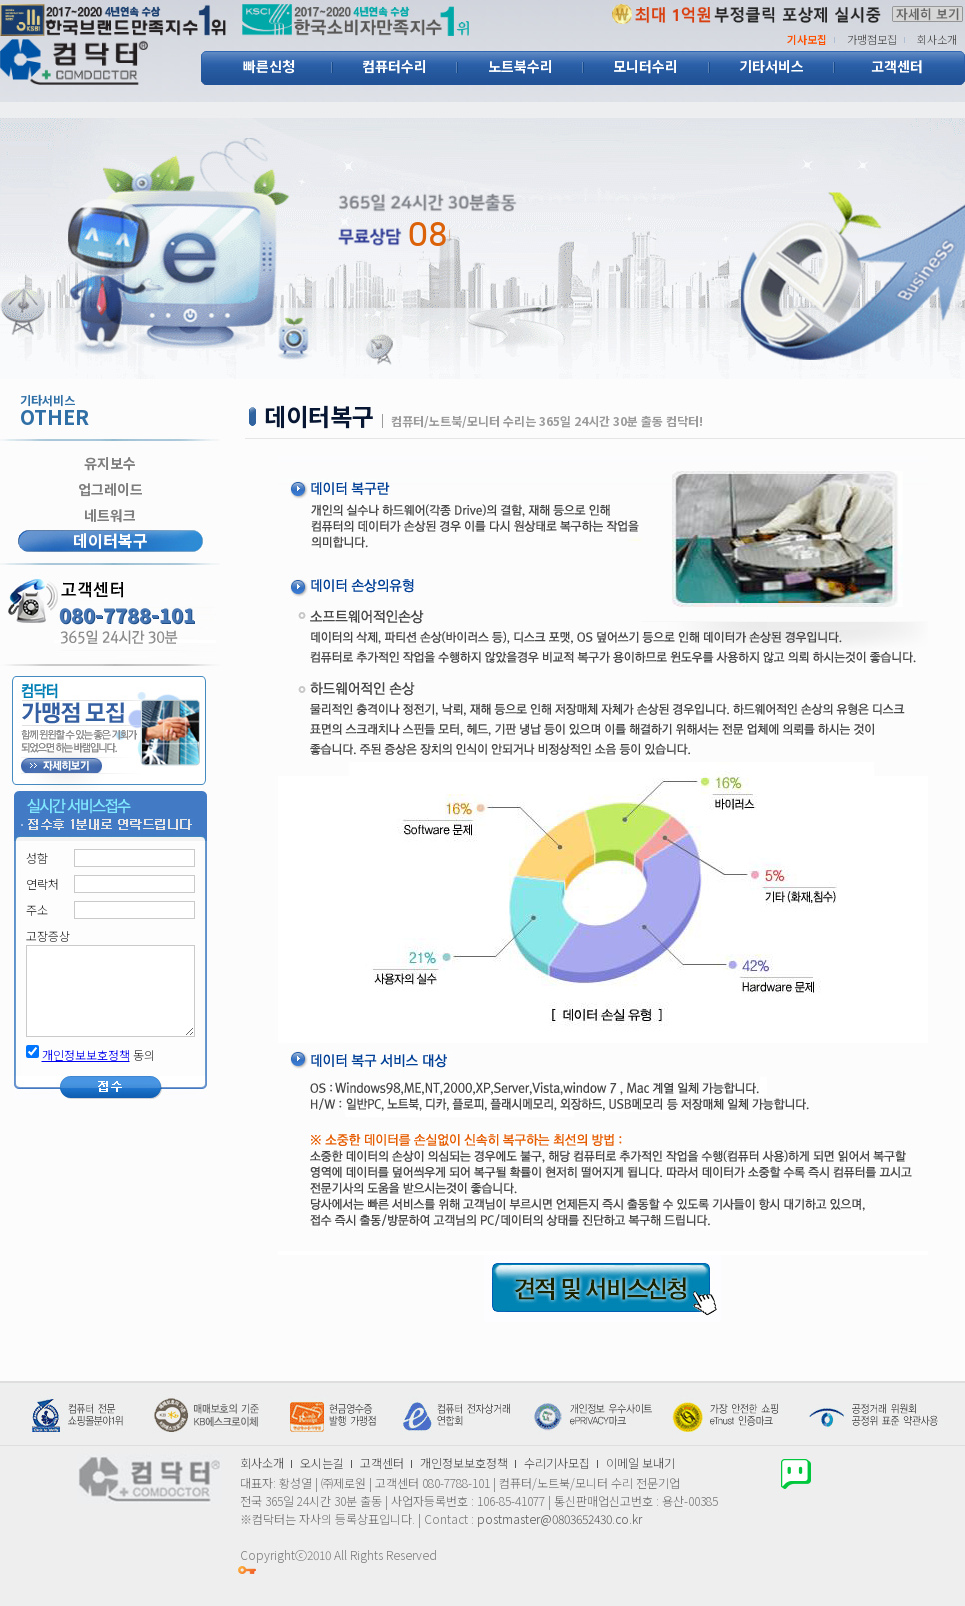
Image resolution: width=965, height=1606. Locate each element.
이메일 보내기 (640, 1462)
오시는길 (322, 1462)
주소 (37, 910)
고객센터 (382, 1462)
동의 (98, 1055)
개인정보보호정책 (86, 1054)
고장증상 (48, 936)
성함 (37, 858)
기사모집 (807, 39)
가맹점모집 (872, 39)
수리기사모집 (557, 1462)
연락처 (42, 884)
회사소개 (937, 39)
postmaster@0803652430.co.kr (559, 1518)
